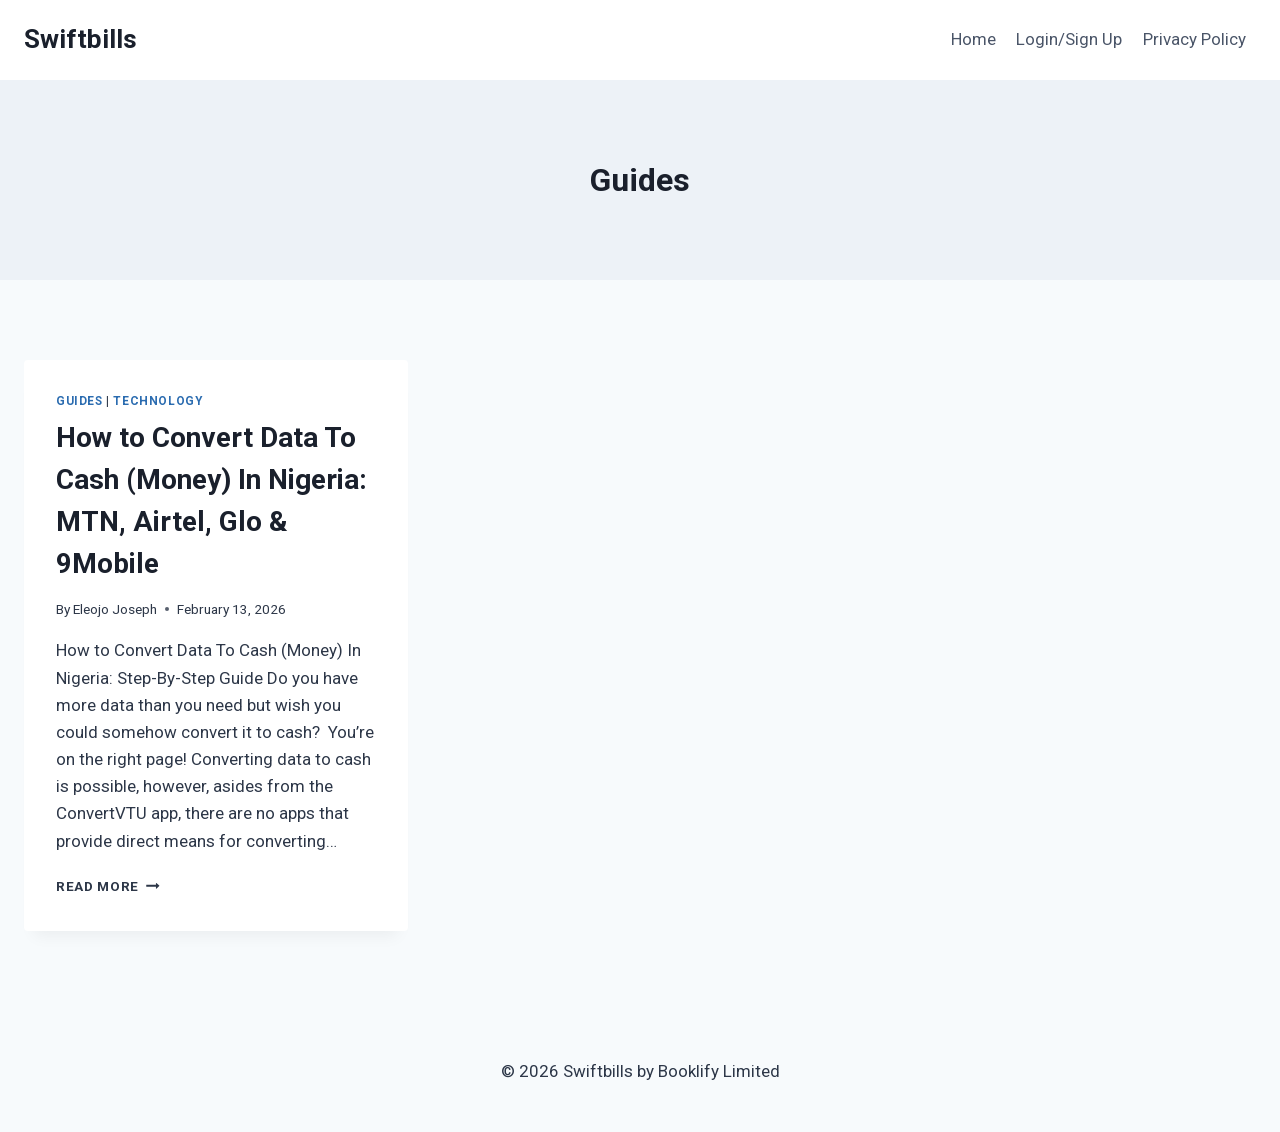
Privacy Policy (1194, 39)
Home (973, 39)
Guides (79, 401)
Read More (108, 886)
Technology (157, 401)
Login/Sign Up (1069, 39)
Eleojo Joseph (115, 609)
